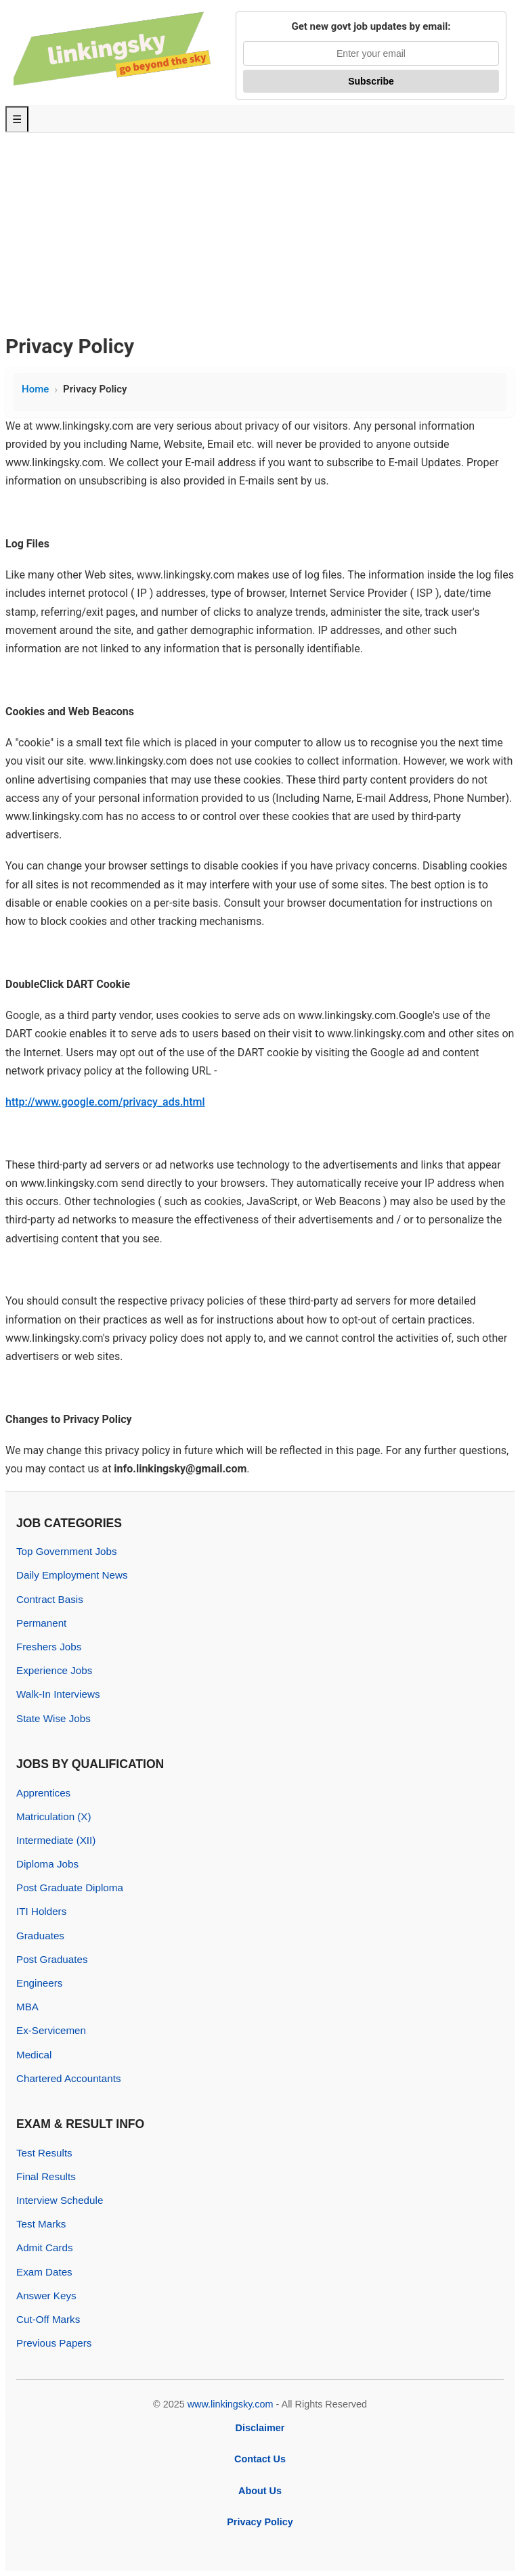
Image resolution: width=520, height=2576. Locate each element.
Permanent (41, 1623)
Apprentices (43, 1793)
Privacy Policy (260, 2521)
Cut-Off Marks (48, 2319)
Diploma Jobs (47, 1864)
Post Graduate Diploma (69, 1887)
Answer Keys (46, 2295)
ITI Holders (41, 1911)
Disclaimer (260, 2427)
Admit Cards (44, 2247)
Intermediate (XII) (55, 1840)
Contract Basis (49, 1599)
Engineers (39, 1983)
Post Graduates (52, 1959)
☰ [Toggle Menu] (17, 119)
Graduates (40, 1935)
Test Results (44, 2153)
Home (35, 389)
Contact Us (260, 2459)
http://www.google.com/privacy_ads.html (105, 1101)
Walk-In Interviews (58, 1694)
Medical (33, 2054)
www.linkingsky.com (231, 2404)
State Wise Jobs (53, 1718)
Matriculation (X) (53, 1816)
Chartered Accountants (68, 2078)
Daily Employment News (72, 1575)
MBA (27, 2006)
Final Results (46, 2176)
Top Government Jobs (66, 1551)
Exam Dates (44, 2272)
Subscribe (371, 81)
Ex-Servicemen (51, 2030)
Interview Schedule (59, 2200)
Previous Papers (53, 2343)
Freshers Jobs (48, 1646)
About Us (260, 2490)
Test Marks (41, 2224)
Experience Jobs (54, 1670)
